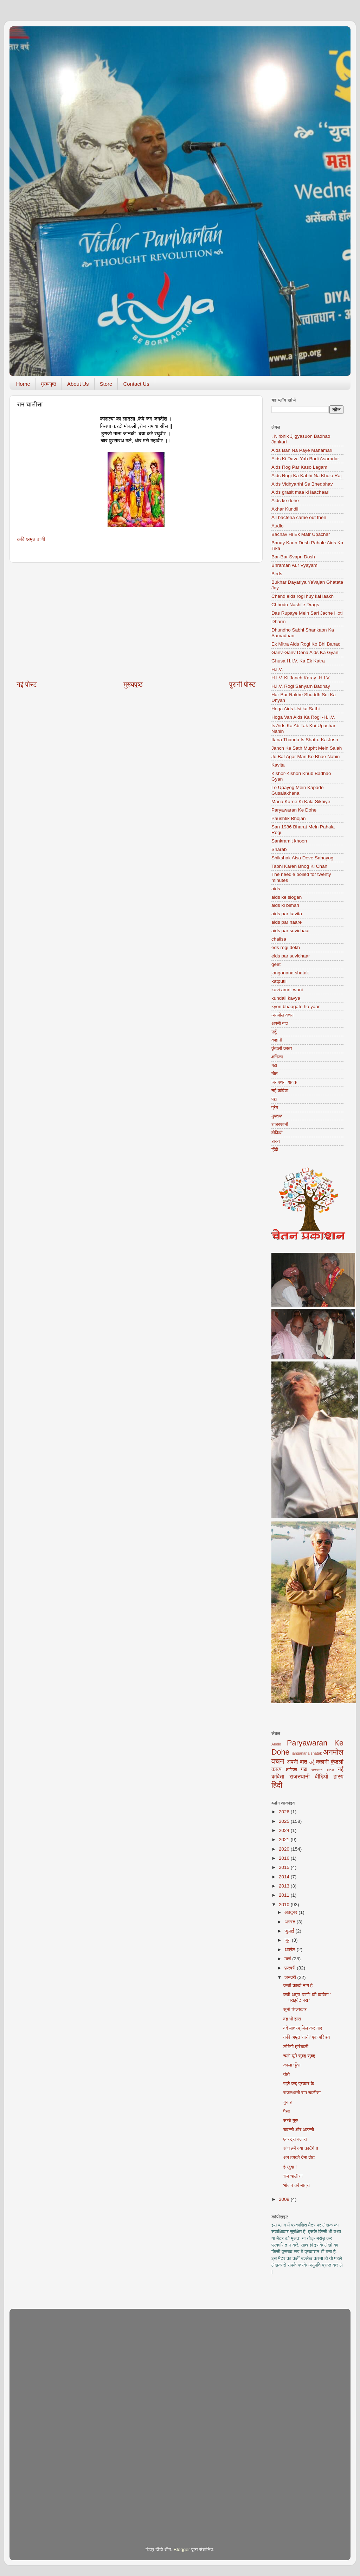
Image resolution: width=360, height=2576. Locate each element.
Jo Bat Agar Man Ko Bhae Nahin (305, 756)
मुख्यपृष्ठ (48, 384)
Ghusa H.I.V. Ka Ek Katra (298, 661)
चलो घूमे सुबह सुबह (299, 2055)
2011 (285, 1895)
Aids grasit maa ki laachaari (300, 492)
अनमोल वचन (282, 1015)
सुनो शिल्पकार (295, 2009)
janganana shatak (290, 972)
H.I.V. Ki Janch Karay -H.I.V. (300, 677)
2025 (285, 1821)
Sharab (279, 849)
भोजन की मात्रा (296, 2185)
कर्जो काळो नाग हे (298, 1985)
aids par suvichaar (290, 930)
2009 (285, 2199)
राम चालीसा (293, 2176)
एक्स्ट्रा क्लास (295, 2139)
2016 (285, 1858)
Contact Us (136, 384)
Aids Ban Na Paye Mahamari (301, 450)
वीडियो (277, 1132)
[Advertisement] (136, 621)
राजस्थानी (279, 1124)
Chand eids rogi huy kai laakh (302, 596)
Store (106, 384)
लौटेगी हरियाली (295, 2046)
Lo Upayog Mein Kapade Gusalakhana (297, 790)
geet (276, 964)
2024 (285, 1830)
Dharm (278, 621)
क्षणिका (277, 1056)
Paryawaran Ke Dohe (293, 810)
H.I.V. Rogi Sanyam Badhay (300, 686)
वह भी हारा (292, 2018)
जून (288, 1940)
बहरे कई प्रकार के (298, 2083)
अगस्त (290, 1921)
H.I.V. (277, 669)
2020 (285, 1849)
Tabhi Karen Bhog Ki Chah (299, 866)
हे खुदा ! (290, 2167)
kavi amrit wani (287, 989)
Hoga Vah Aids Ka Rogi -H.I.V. (303, 717)
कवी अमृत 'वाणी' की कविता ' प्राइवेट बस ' (307, 1997)
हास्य (275, 1141)
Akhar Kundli (284, 509)
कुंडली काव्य (281, 1048)
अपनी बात (279, 1023)
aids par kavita (286, 913)
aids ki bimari (285, 905)
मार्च (288, 1958)
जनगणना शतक (284, 1082)
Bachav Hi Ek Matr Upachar (300, 534)
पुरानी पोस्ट (242, 684)
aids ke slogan (286, 897)
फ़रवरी (290, 1968)
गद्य (274, 1065)
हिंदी (274, 1149)
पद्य (274, 1099)
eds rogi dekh (285, 947)
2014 (285, 1876)
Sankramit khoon (289, 841)
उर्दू (274, 1031)
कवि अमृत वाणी (31, 539)
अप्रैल (290, 1949)
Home (23, 384)
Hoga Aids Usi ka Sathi (295, 708)
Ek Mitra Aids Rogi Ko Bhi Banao (306, 644)
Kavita (278, 765)
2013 (285, 1886)
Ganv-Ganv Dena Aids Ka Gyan (305, 652)
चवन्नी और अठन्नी (298, 2129)
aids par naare (286, 922)
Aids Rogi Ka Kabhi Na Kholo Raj (306, 475)
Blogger (182, 2549)
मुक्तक (276, 1116)
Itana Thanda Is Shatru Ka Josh (304, 739)
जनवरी (290, 1977)
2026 (285, 1811)
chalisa (278, 939)
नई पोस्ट (27, 684)
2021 (285, 1839)
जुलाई (289, 1931)
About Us (78, 384)
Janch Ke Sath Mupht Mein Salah (306, 748)
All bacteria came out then (298, 517)
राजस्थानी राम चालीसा (302, 2092)
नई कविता (279, 1090)
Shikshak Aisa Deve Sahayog (302, 857)
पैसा (286, 2111)
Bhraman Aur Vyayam (294, 565)
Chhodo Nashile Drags (295, 604)
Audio (277, 525)
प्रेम (274, 1107)
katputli (279, 981)
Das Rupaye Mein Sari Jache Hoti (307, 613)
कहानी (276, 1040)
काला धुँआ (292, 2065)
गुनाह (287, 2102)
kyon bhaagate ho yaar (295, 1006)
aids (275, 888)
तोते (286, 2074)
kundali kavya (285, 998)
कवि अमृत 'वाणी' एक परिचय (306, 2037)
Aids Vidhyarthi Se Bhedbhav (302, 484)
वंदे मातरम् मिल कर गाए (302, 2028)
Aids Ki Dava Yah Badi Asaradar (305, 458)
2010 (285, 1904)
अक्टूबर (291, 1912)
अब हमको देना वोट (299, 2157)
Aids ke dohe (285, 500)
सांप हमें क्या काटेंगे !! (301, 2148)
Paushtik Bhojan (288, 818)
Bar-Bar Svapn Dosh (293, 556)
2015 (285, 1867)
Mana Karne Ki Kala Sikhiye (300, 801)
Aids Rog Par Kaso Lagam (299, 467)
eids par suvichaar (290, 956)
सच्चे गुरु (290, 2120)
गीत (274, 1073)
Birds (276, 573)
